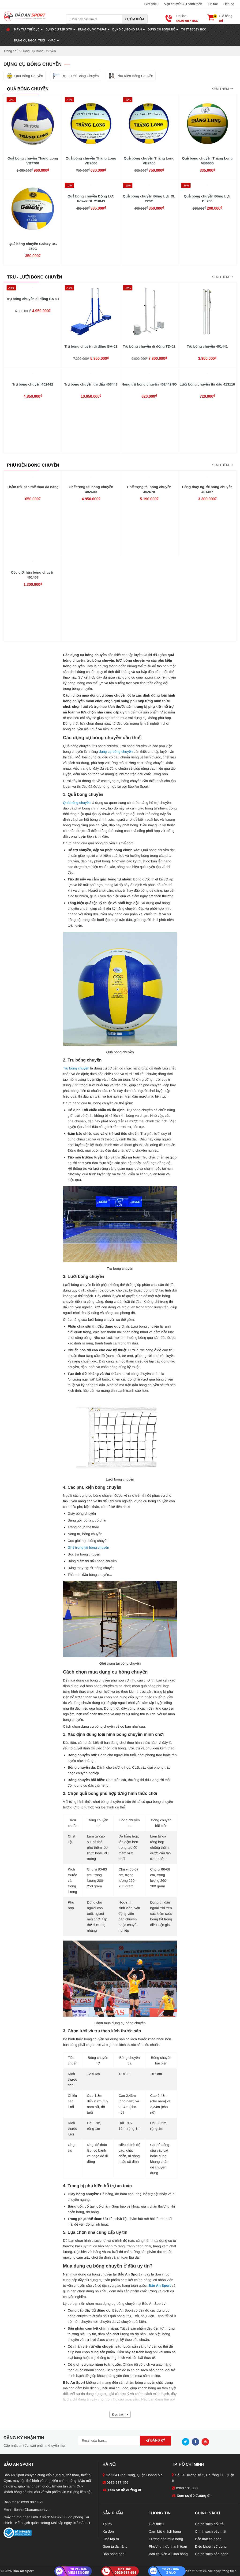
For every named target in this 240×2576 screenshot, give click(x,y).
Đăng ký (151, 2440)
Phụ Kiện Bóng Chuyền (130, 75)
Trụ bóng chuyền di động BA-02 (90, 346)
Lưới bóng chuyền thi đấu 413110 (207, 384)
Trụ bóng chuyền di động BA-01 (32, 299)
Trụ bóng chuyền (76, 1068)
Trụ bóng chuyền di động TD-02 (149, 346)
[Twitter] (187, 2441)
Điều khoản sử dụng (211, 2546)
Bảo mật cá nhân (208, 2539)
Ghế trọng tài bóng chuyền (88, 1547)
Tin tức (213, 4)
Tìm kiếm (134, 19)
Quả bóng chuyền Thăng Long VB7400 (149, 160)
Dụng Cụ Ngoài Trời (29, 40)
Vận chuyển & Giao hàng (168, 2554)
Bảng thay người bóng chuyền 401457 (207, 489)
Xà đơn (108, 2531)
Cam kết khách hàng (165, 2531)
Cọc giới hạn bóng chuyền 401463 (33, 574)
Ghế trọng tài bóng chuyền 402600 (91, 489)
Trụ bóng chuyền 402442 (32, 384)
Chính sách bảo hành (211, 2554)
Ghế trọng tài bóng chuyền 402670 (149, 489)
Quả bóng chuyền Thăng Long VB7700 (33, 160)
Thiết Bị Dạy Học (193, 29)
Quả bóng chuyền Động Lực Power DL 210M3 (91, 198)
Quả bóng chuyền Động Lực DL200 (207, 198)
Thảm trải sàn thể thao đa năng (33, 487)
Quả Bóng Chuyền (24, 75)
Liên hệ (228, 4)
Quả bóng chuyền (77, 803)
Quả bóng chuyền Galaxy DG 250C (33, 246)
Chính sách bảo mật (210, 2531)
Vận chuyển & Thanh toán (183, 4)
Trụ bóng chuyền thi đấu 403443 (91, 384)
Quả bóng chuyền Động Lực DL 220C (149, 198)
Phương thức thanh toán (168, 2546)
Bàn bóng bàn (113, 2554)
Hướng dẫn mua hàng (166, 2539)
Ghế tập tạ (111, 2539)
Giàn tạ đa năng (115, 2546)
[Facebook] (197, 2441)
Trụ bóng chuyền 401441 (207, 346)
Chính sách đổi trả (209, 2524)
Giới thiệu (151, 4)
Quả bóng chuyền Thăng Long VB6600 (207, 160)
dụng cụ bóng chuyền (116, 751)
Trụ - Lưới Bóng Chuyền (76, 75)
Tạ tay (107, 2524)
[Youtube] (206, 2441)
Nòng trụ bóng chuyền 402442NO (149, 384)
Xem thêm (222, 89)
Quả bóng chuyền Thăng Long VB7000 (91, 160)
